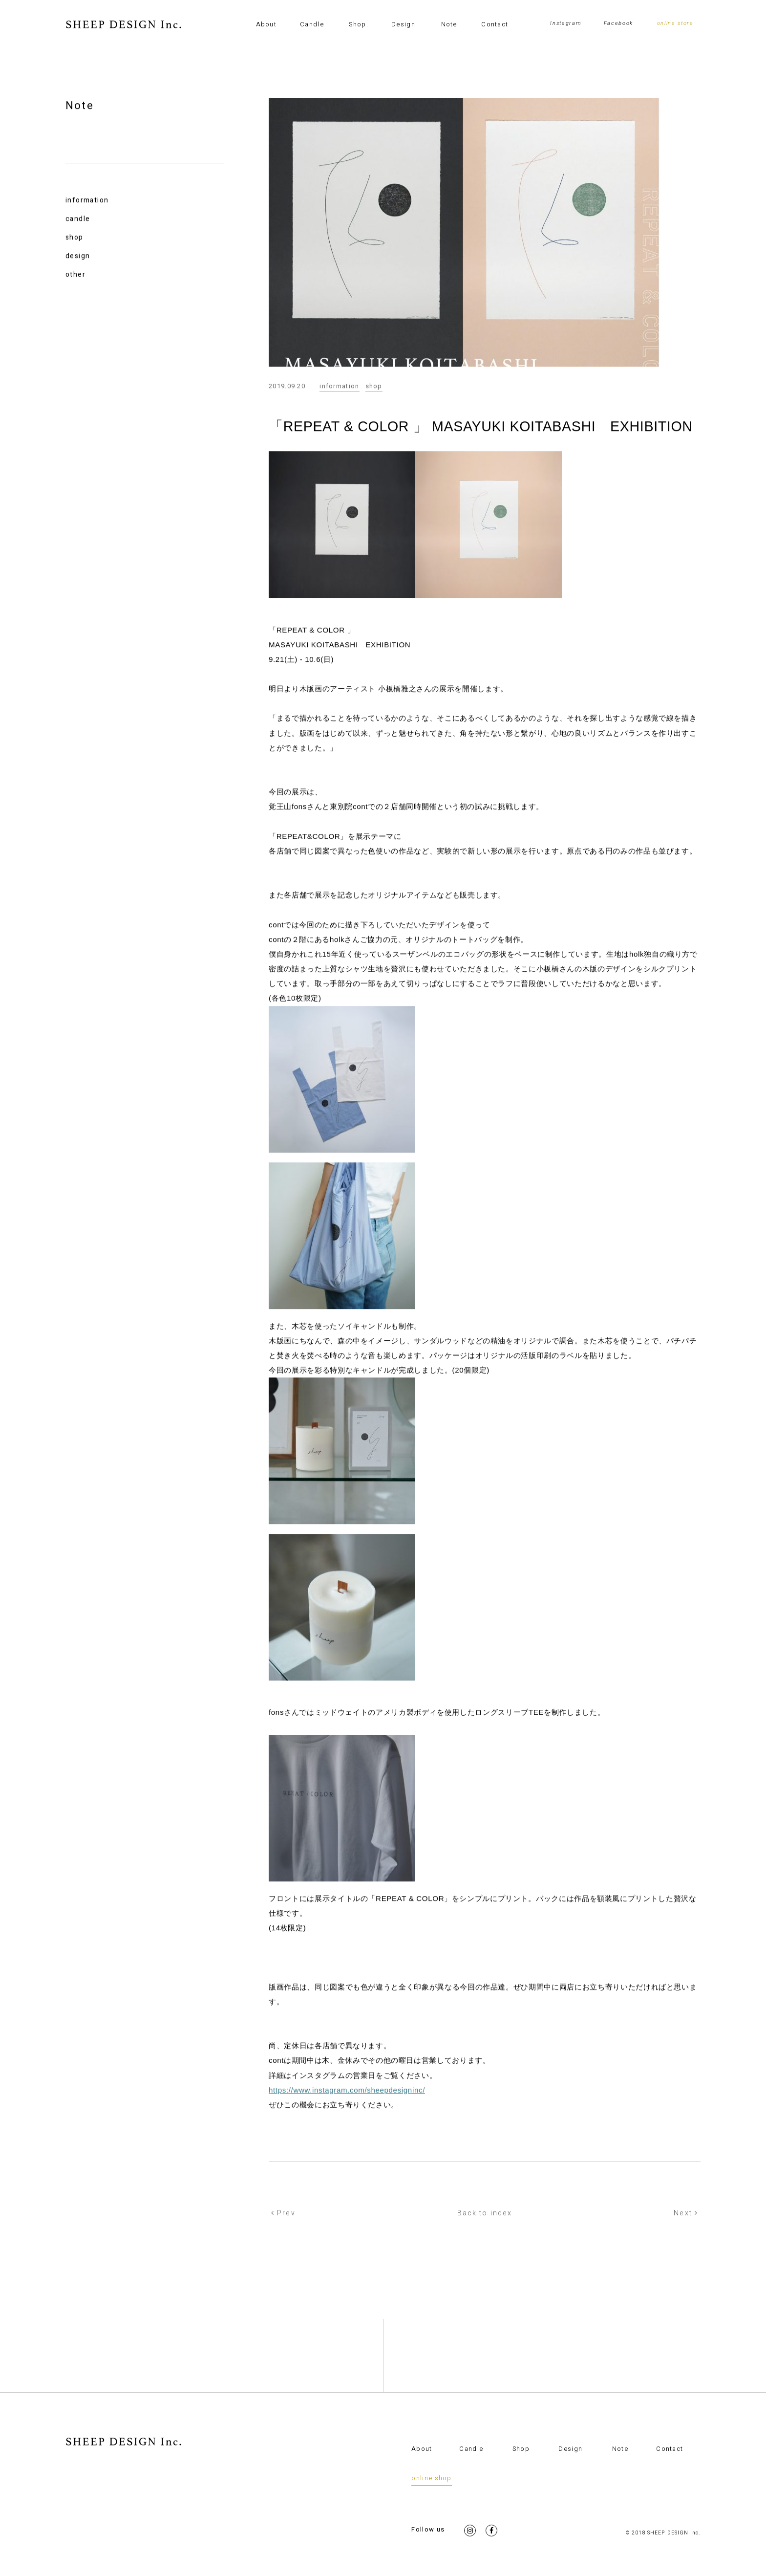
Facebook (618, 23)
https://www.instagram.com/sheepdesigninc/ (347, 2090)
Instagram (565, 23)
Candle (312, 24)
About (266, 24)
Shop (357, 24)
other (75, 275)
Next (686, 2214)
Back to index (484, 2214)
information (86, 201)
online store (675, 23)
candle (77, 220)
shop (74, 238)
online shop (431, 2478)
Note (449, 24)
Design (403, 24)
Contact (494, 24)
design (77, 257)
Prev (283, 2214)
